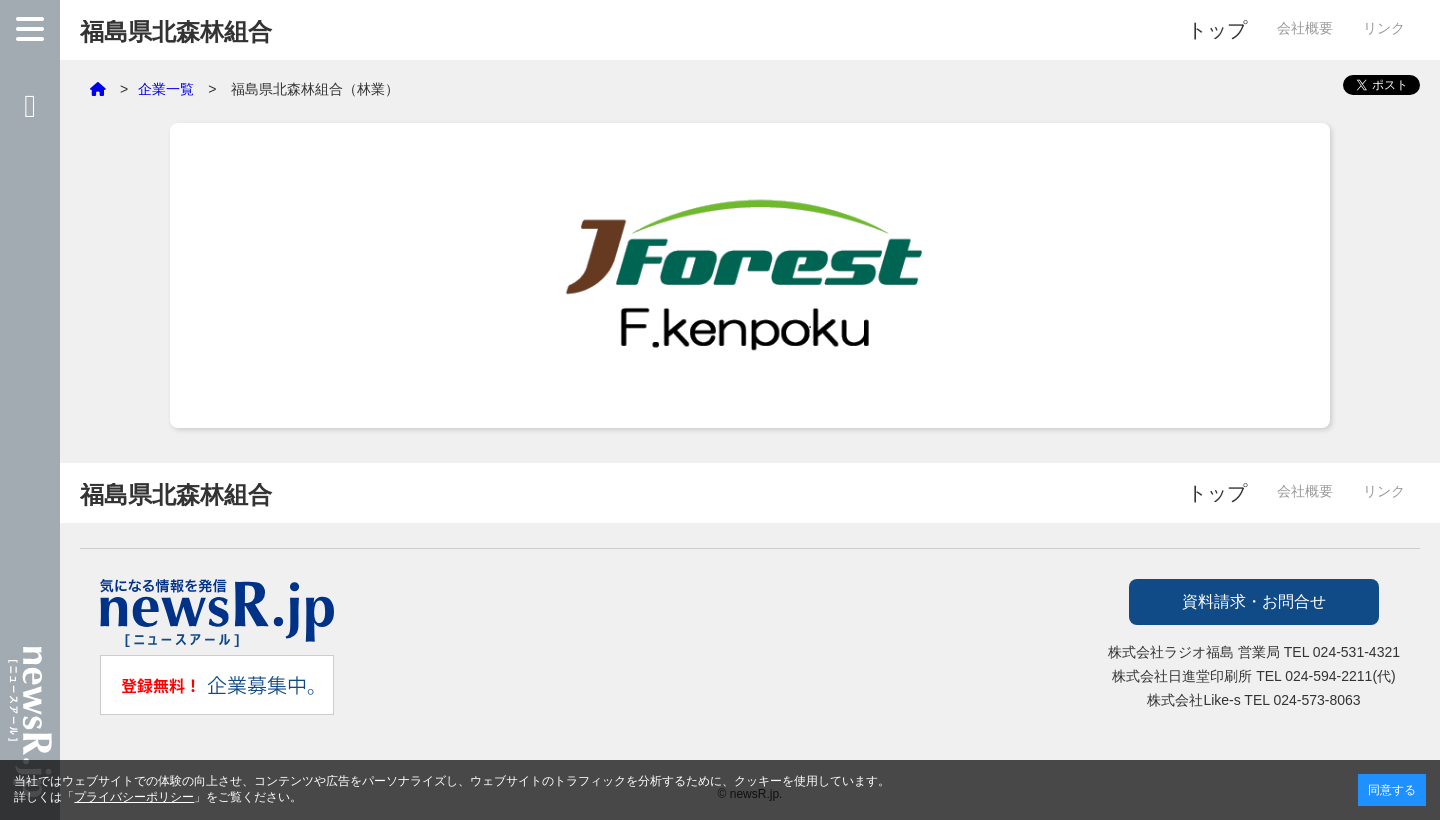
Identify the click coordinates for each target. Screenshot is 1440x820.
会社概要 (1305, 28)
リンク (1384, 28)
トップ (1217, 30)
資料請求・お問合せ (1254, 601)
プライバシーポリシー (134, 797)
